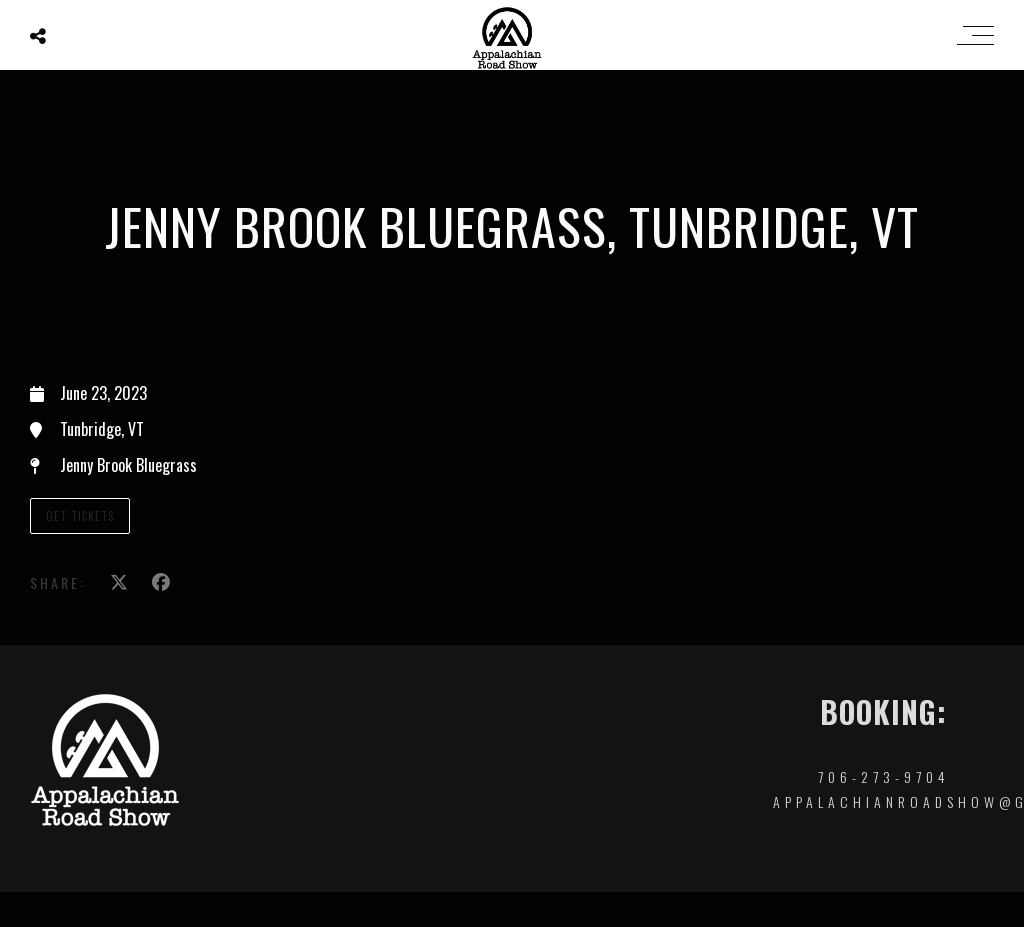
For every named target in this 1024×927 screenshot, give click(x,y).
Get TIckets (80, 516)
